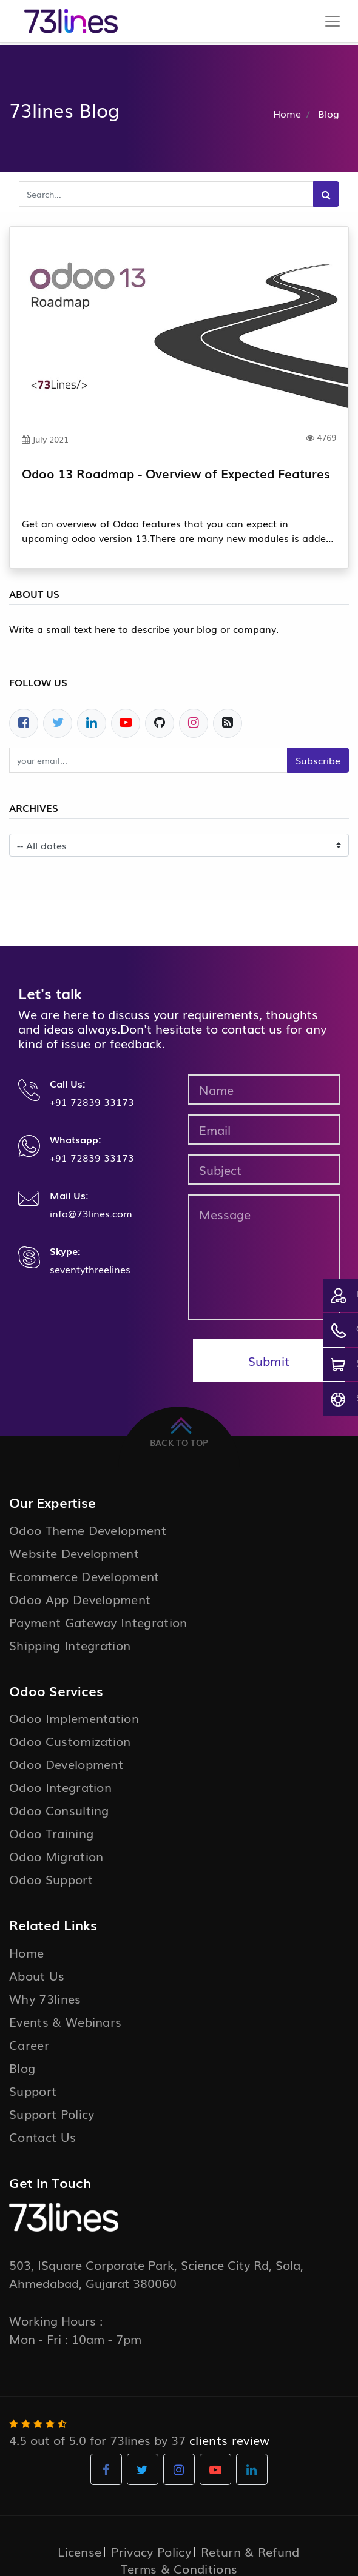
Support (32, 2090)
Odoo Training (51, 1833)
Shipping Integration (69, 1645)
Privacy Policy (151, 2551)
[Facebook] (23, 723)
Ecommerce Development (84, 1576)
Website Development (74, 1553)
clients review (229, 2439)
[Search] (326, 194)
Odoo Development (66, 1764)
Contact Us (42, 2136)
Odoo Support (51, 1879)
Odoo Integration (60, 1787)
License (79, 2551)
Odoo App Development (79, 1599)
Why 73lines (45, 1998)
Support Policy (51, 2113)
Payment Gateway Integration (98, 1622)
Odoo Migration (56, 1856)
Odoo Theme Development (87, 1530)
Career (29, 2044)
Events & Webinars (65, 2021)
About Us (37, 1975)
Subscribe (318, 760)
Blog (22, 2067)
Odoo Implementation (74, 1717)
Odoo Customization (70, 1740)
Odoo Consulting (59, 1810)
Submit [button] (269, 1360)
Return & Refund (250, 2551)
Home (287, 113)
